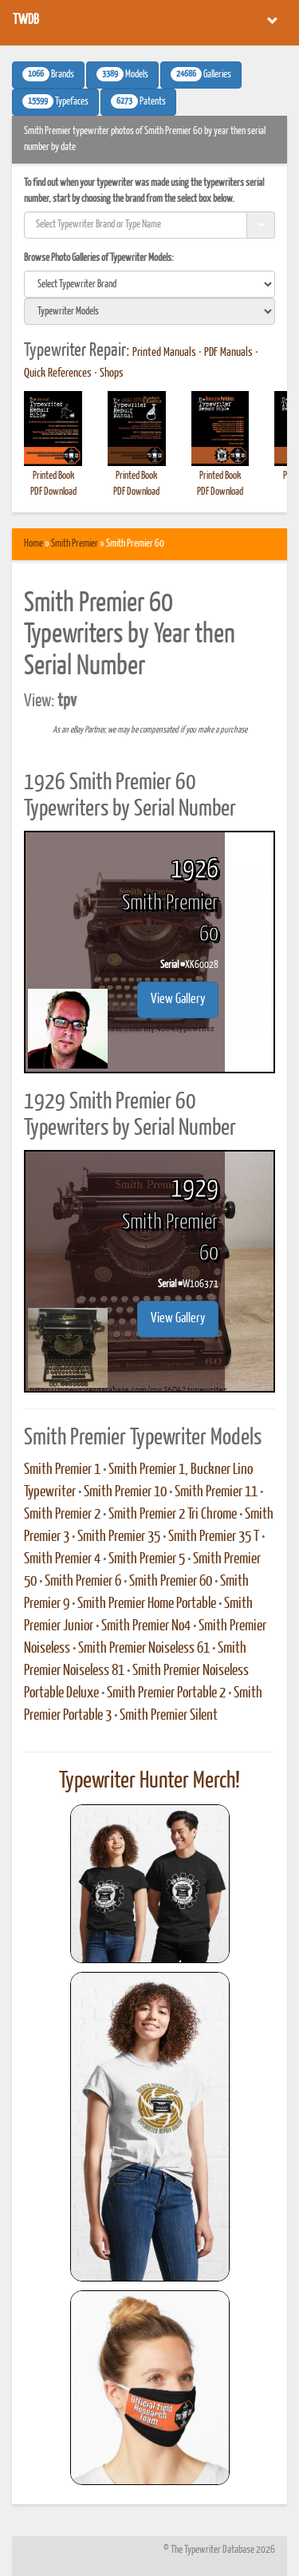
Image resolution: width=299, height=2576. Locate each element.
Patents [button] (138, 101)
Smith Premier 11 (216, 1492)
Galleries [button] (201, 74)
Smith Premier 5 (146, 1559)
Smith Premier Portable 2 (166, 1693)
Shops (112, 373)
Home (33, 544)
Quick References (58, 373)
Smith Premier (74, 544)
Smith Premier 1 (62, 1470)
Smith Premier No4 (146, 1626)
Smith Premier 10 (125, 1492)
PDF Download (53, 492)
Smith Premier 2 (62, 1514)
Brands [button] (48, 74)
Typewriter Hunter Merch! (149, 1781)
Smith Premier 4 (62, 1559)
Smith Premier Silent (169, 1716)
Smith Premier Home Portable (146, 1604)
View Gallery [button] (178, 999)
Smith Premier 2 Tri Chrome (172, 1514)
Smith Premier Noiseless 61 (144, 1649)
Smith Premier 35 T (213, 1537)
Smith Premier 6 (83, 1581)
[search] (149, 284)
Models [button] (122, 74)
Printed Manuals (164, 352)
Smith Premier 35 (118, 1537)
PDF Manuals (228, 352)
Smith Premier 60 (170, 1581)
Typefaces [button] (55, 101)
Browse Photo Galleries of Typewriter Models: (99, 258)
